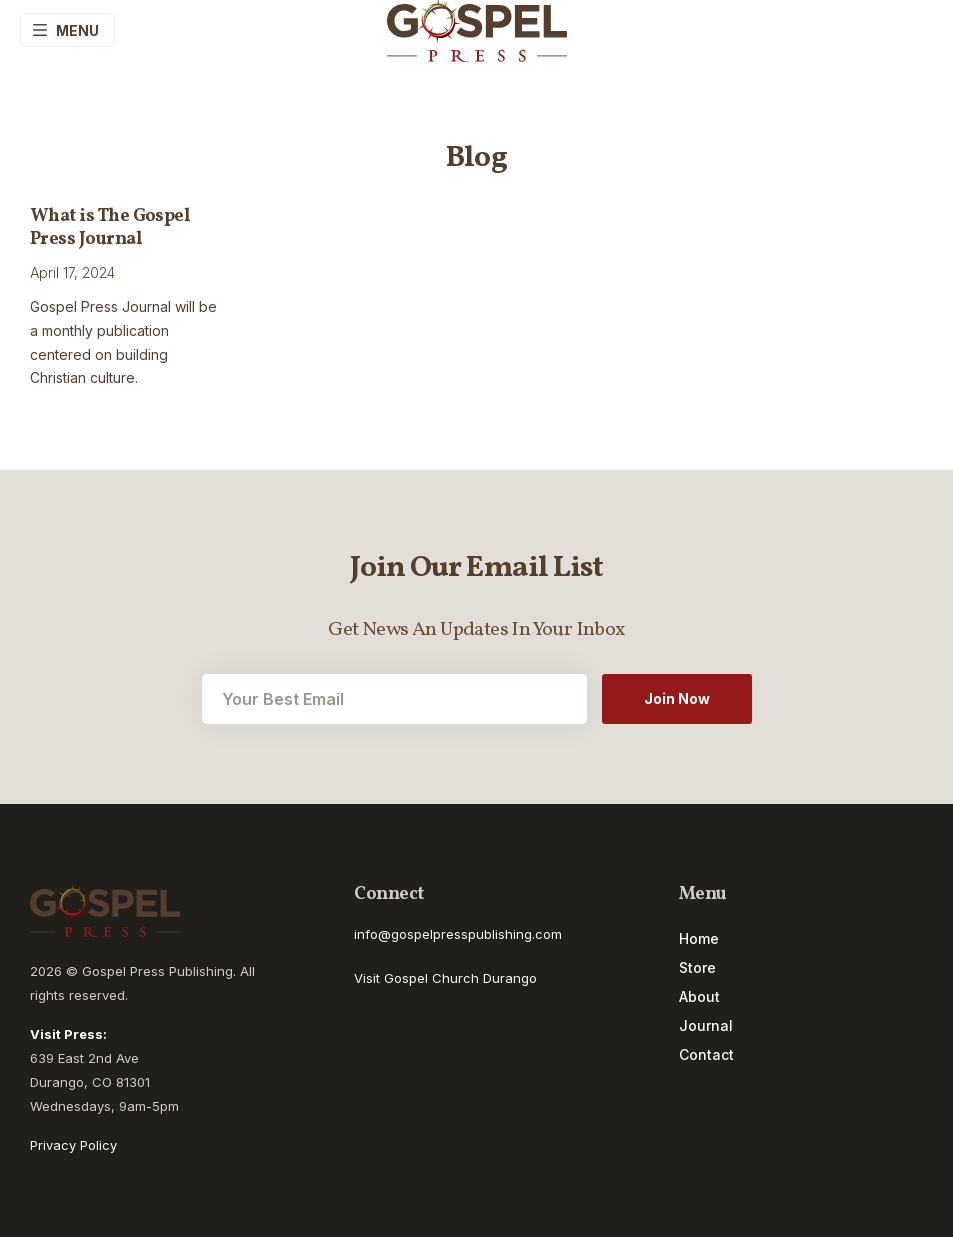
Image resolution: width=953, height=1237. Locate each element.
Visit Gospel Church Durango (445, 978)
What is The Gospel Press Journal (110, 228)
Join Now (677, 698)
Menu (65, 30)
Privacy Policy (73, 1145)
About (699, 997)
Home (699, 939)
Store (697, 968)
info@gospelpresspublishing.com (458, 934)
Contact (706, 1055)
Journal (706, 1026)
